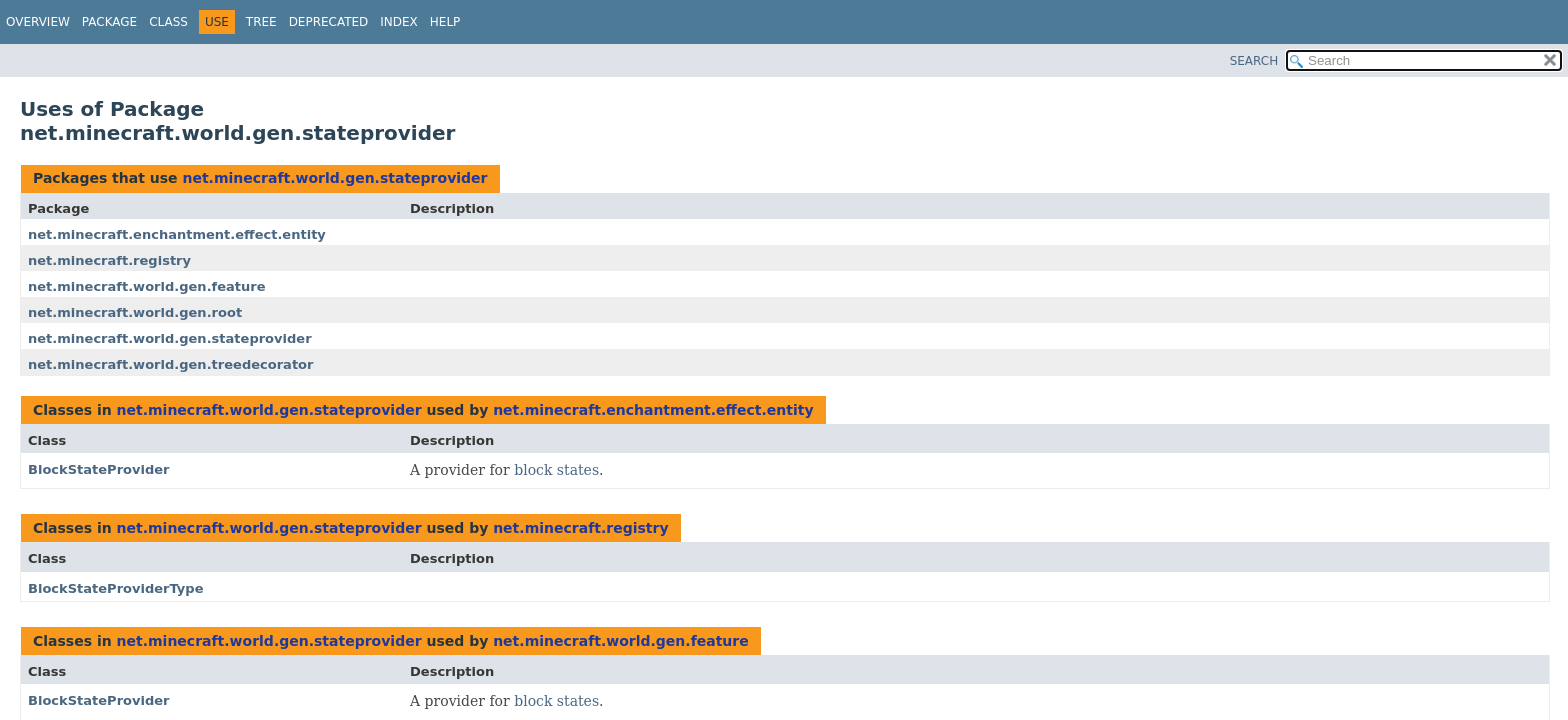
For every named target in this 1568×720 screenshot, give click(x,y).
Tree (261, 22)
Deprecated (329, 22)
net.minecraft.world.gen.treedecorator (170, 364)
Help (445, 22)
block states (556, 470)
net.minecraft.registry (109, 260)
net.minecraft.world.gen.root (135, 312)
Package (109, 22)
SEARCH (1254, 61)
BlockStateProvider (99, 469)
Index (399, 22)
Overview (38, 22)
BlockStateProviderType (116, 588)
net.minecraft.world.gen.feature (147, 286)
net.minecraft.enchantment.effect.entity (177, 234)
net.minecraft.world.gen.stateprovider (334, 178)
